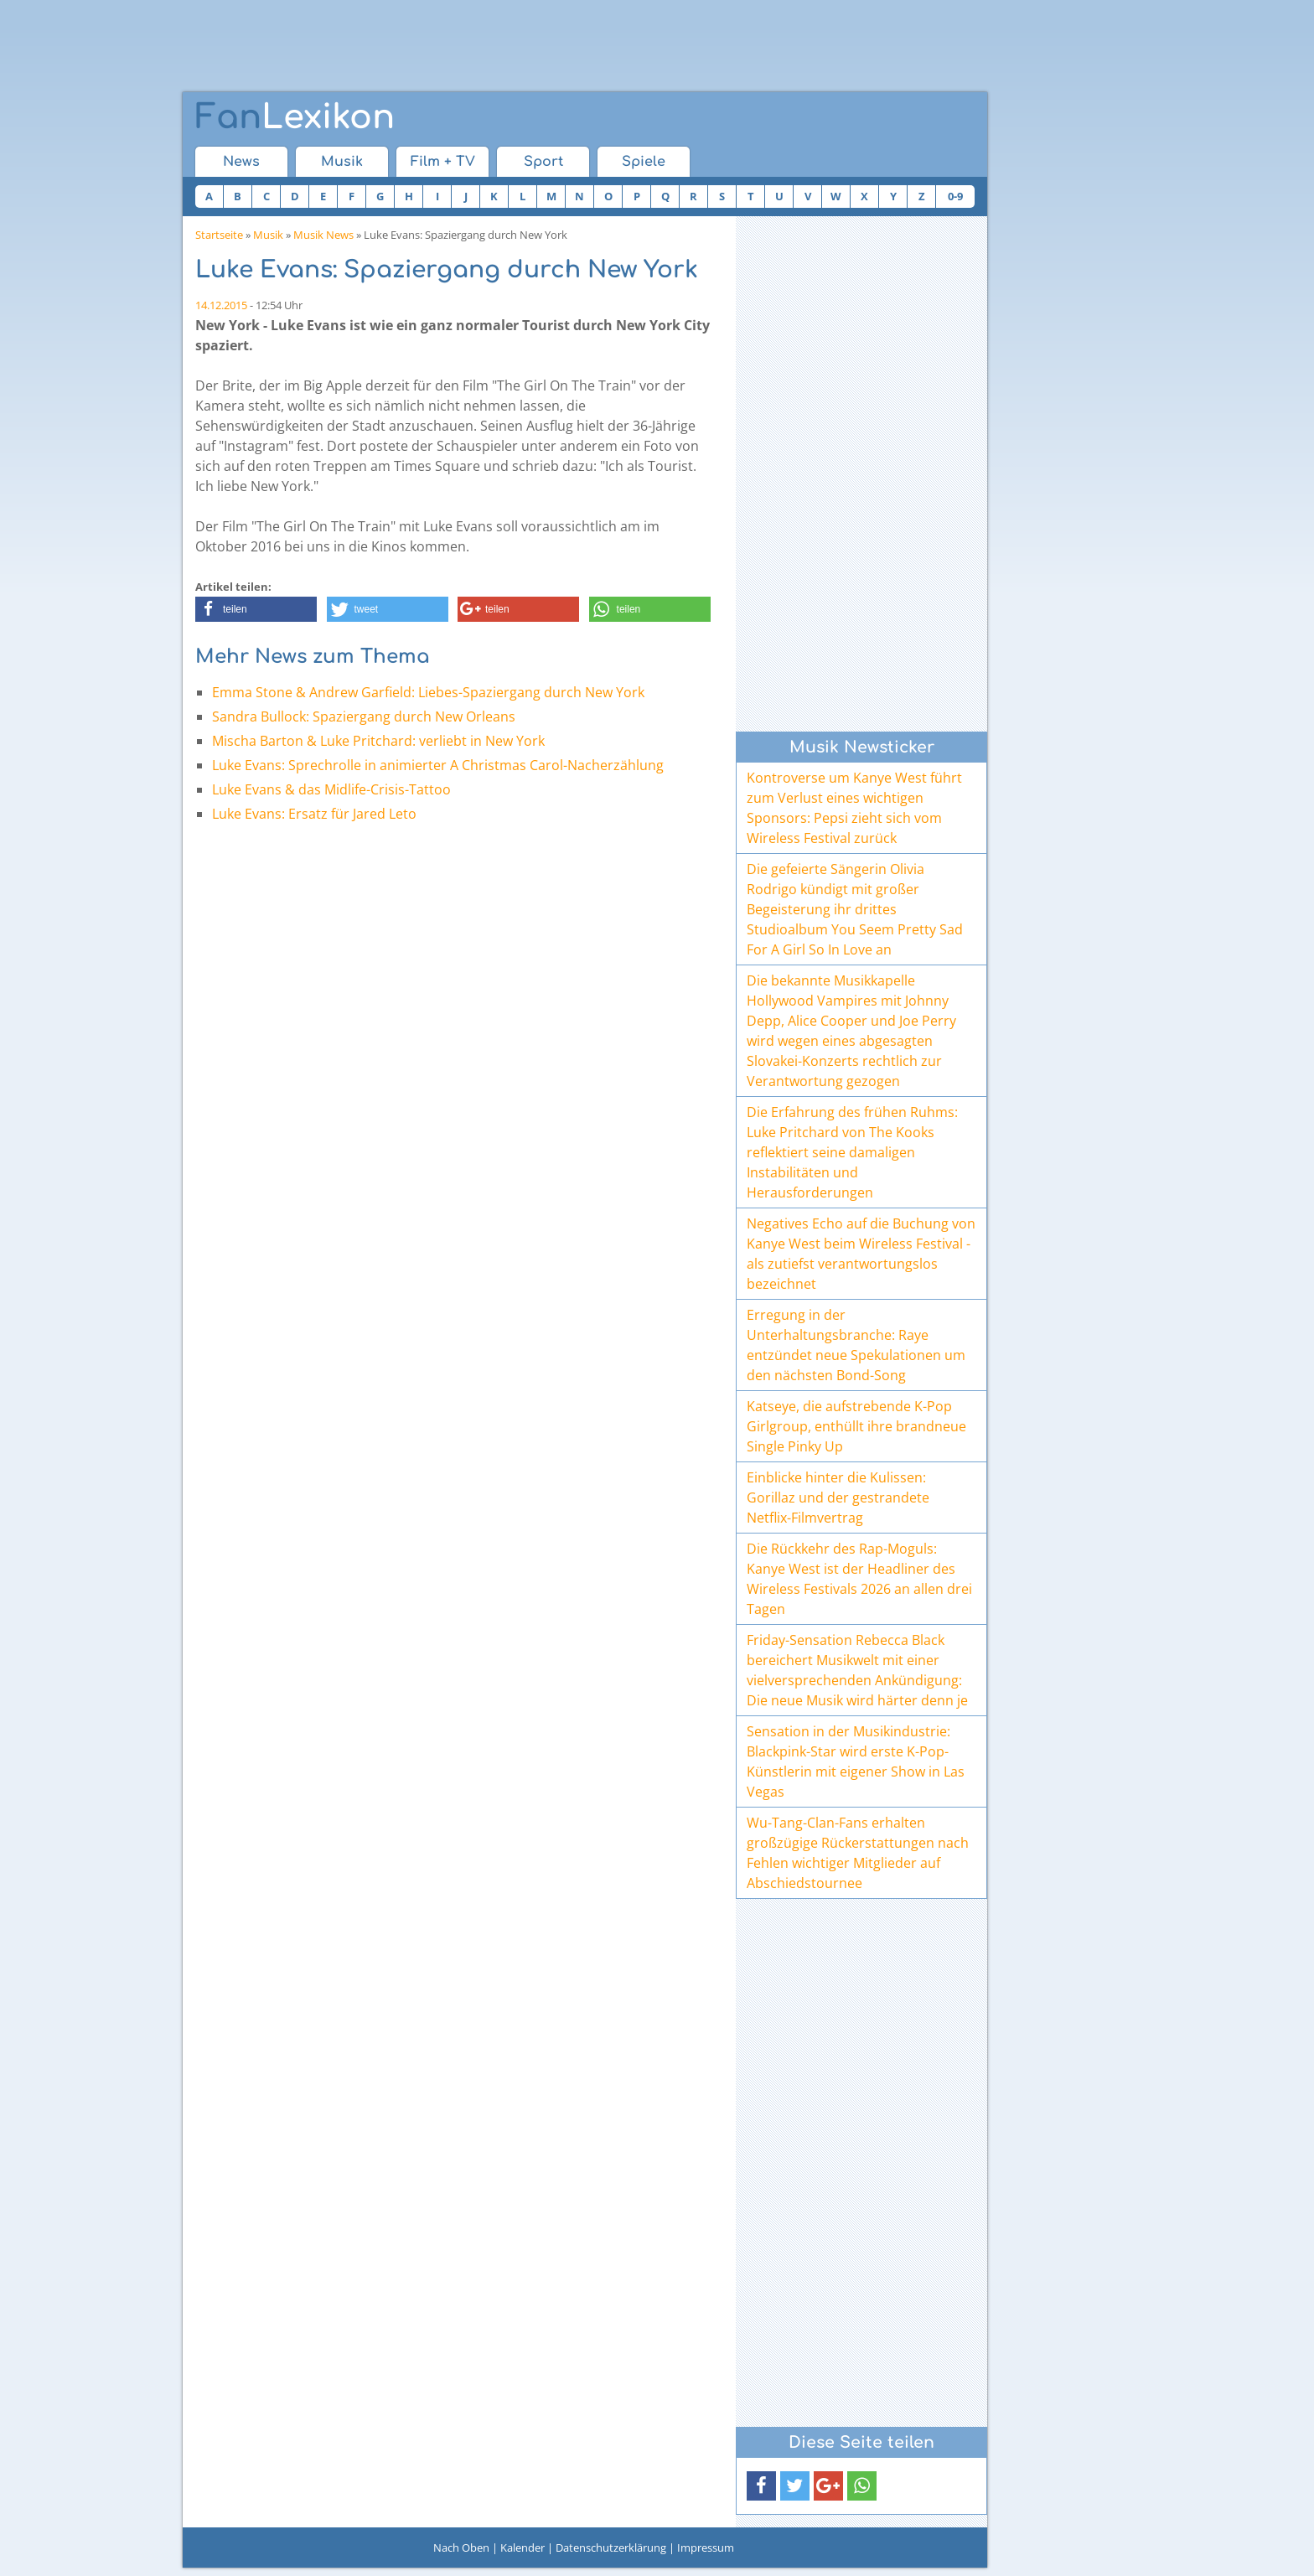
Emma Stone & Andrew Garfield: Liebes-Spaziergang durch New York (428, 692)
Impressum (705, 2547)
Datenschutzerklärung (611, 2547)
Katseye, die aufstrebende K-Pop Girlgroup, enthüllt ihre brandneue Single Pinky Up (856, 1426)
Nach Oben (461, 2547)
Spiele (643, 161)
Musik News (323, 234)
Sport (543, 161)
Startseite (219, 234)
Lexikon (295, 117)
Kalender (522, 2547)
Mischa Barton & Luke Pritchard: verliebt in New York (378, 741)
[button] (256, 609)
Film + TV (443, 161)
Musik (342, 161)
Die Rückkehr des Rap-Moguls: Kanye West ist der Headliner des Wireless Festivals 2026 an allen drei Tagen (859, 1578)
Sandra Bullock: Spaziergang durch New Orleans (363, 716)
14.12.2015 (221, 305)
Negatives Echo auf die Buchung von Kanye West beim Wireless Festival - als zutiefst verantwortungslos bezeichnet (861, 1253)
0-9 (955, 196)
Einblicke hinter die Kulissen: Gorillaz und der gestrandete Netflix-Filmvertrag (838, 1497)
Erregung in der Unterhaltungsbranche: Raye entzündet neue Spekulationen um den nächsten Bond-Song (856, 1345)
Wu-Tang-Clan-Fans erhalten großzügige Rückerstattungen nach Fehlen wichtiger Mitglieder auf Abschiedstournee (858, 1852)
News (241, 161)
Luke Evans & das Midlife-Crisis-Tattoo (331, 789)
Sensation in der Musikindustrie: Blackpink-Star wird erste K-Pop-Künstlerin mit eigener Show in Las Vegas (856, 1761)
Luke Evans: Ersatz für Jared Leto (314, 813)
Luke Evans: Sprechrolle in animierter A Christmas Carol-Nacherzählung (438, 765)
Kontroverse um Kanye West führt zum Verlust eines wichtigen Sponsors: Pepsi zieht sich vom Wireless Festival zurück (854, 807)
